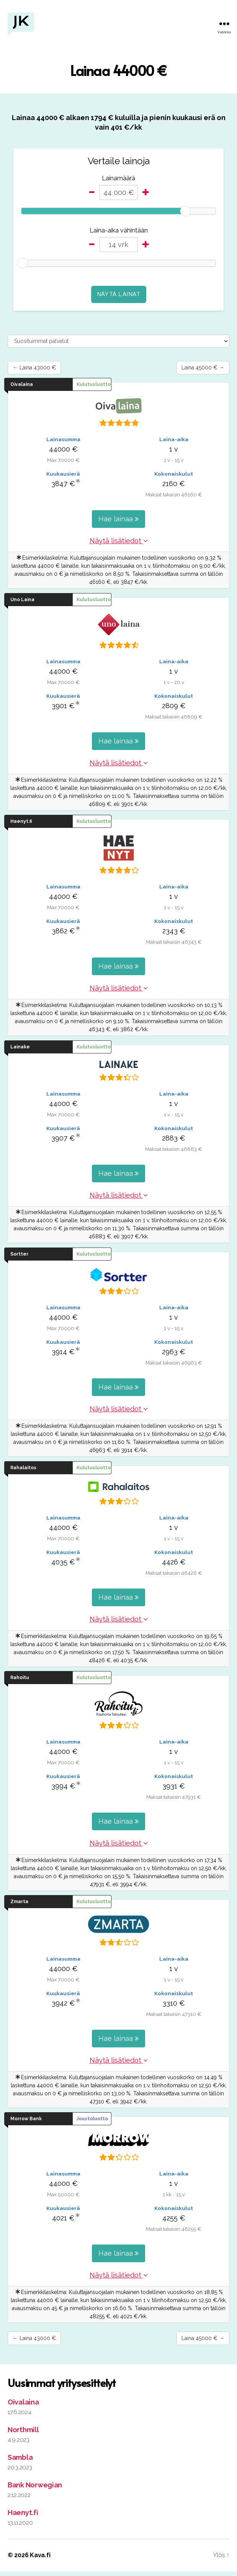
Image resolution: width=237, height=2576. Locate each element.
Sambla (20, 2462)
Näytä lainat (119, 294)
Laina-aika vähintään (119, 230)
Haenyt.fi (23, 2517)
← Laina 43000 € (41, 369)
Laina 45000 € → (196, 369)
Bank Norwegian (35, 2489)
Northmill (23, 2434)
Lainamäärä (118, 178)
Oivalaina (23, 2407)
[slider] (185, 211)
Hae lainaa (118, 521)
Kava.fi (40, 2559)
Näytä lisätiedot (119, 543)
